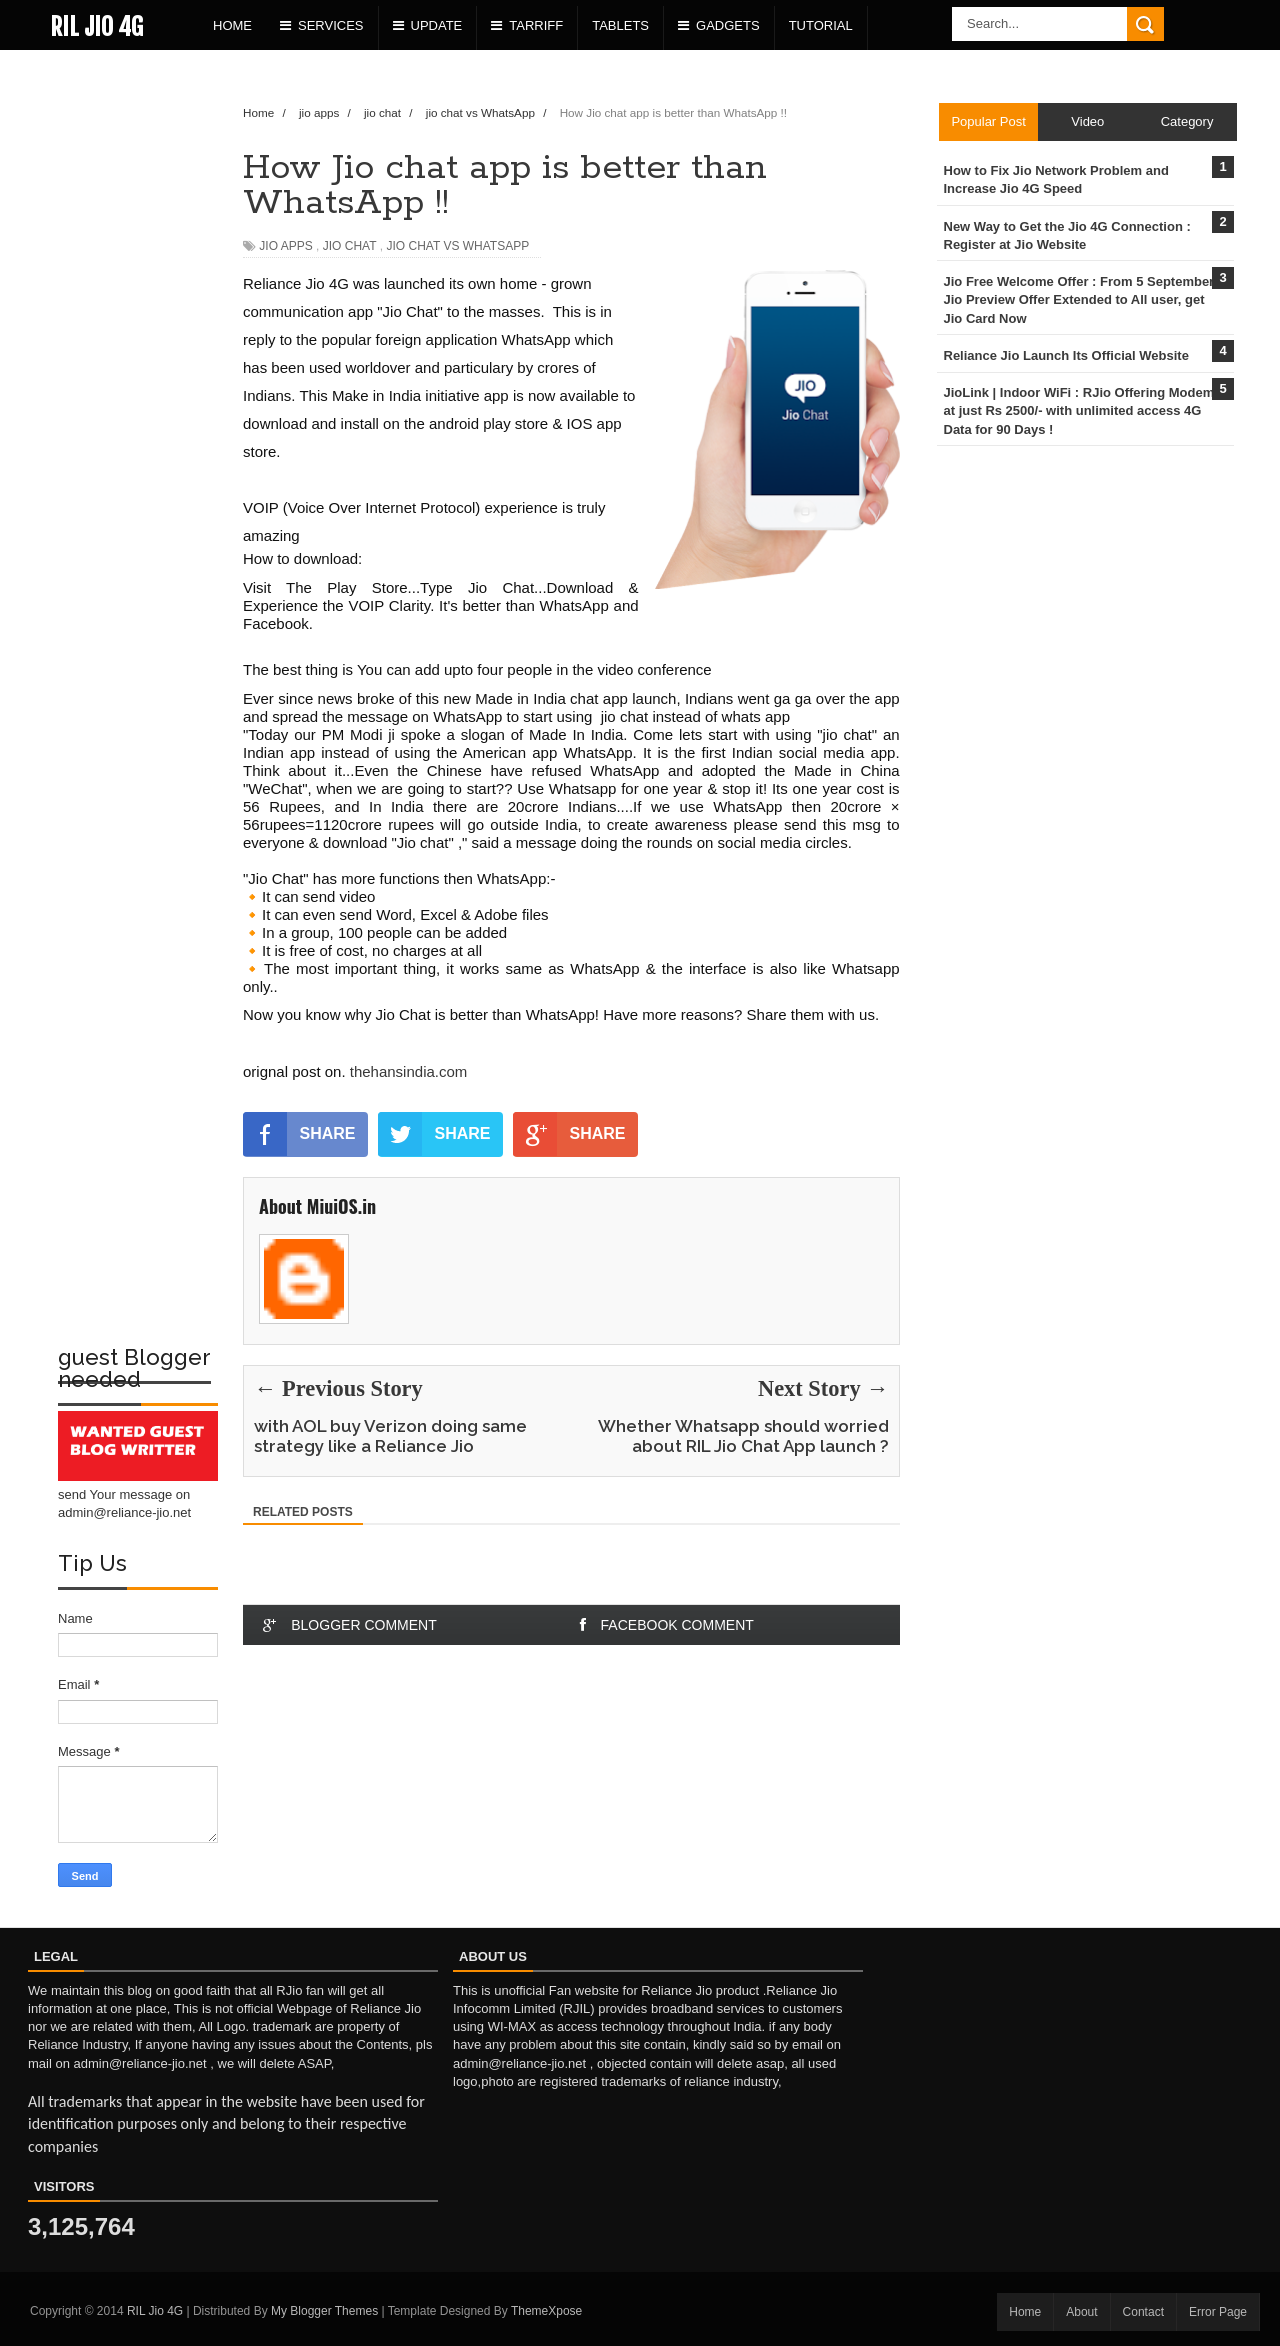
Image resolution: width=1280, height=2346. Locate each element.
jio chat (350, 246)
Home (232, 25)
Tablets (620, 25)
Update (428, 25)
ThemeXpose (546, 2311)
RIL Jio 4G (96, 27)
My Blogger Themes (324, 2311)
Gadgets (719, 25)
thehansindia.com (407, 1071)
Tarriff (527, 25)
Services (322, 25)
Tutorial (821, 25)
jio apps (285, 246)
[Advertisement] (138, 386)
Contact (1143, 2312)
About (1081, 2312)
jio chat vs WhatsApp (458, 246)
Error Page (1218, 2312)
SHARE (299, 1134)
